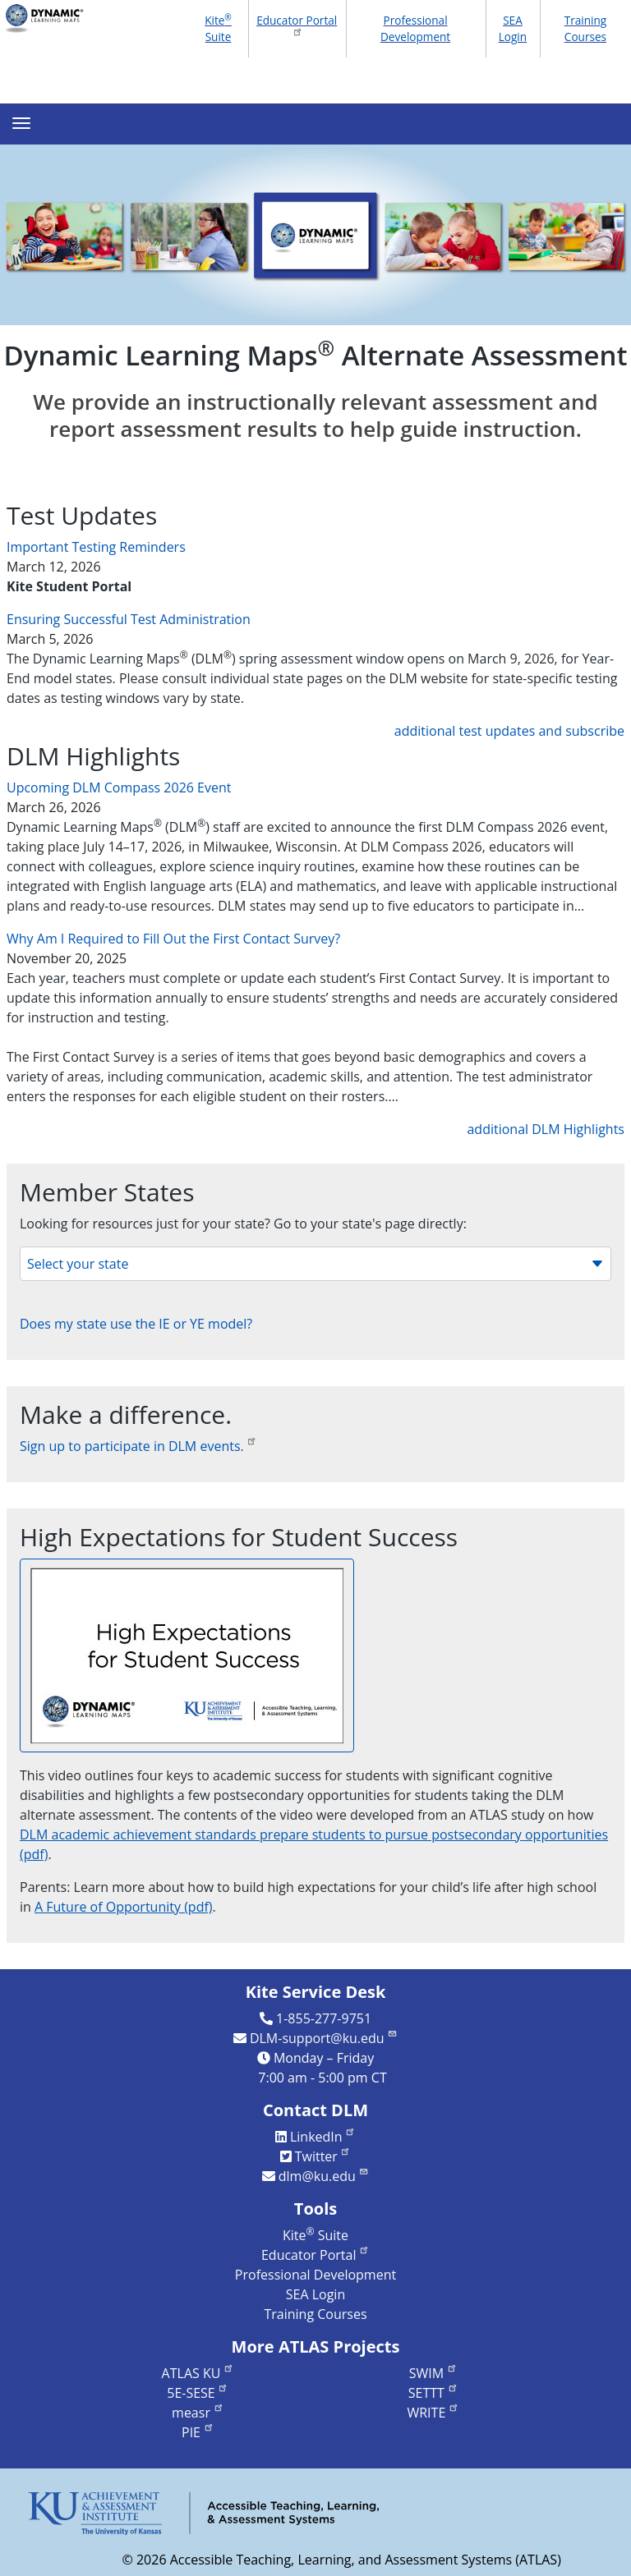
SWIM (433, 2373)
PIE (198, 2432)
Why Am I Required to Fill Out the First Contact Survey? (173, 939)
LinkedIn (323, 2137)
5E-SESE (197, 2393)
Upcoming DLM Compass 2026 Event (119, 787)
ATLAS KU (198, 2373)
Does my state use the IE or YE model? (136, 1324)
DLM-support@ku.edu (324, 2038)
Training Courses (585, 28)
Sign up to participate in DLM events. (138, 1446)
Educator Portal (296, 24)
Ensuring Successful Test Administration (129, 619)
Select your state (315, 1264)
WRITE (432, 2413)
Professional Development (415, 28)
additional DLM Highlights (545, 1129)
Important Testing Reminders (96, 547)
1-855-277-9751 (323, 2018)
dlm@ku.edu (324, 2176)
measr (197, 2413)
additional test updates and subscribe (509, 731)
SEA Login (513, 28)
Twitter (323, 2156)
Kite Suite (218, 27)
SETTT (433, 2393)
